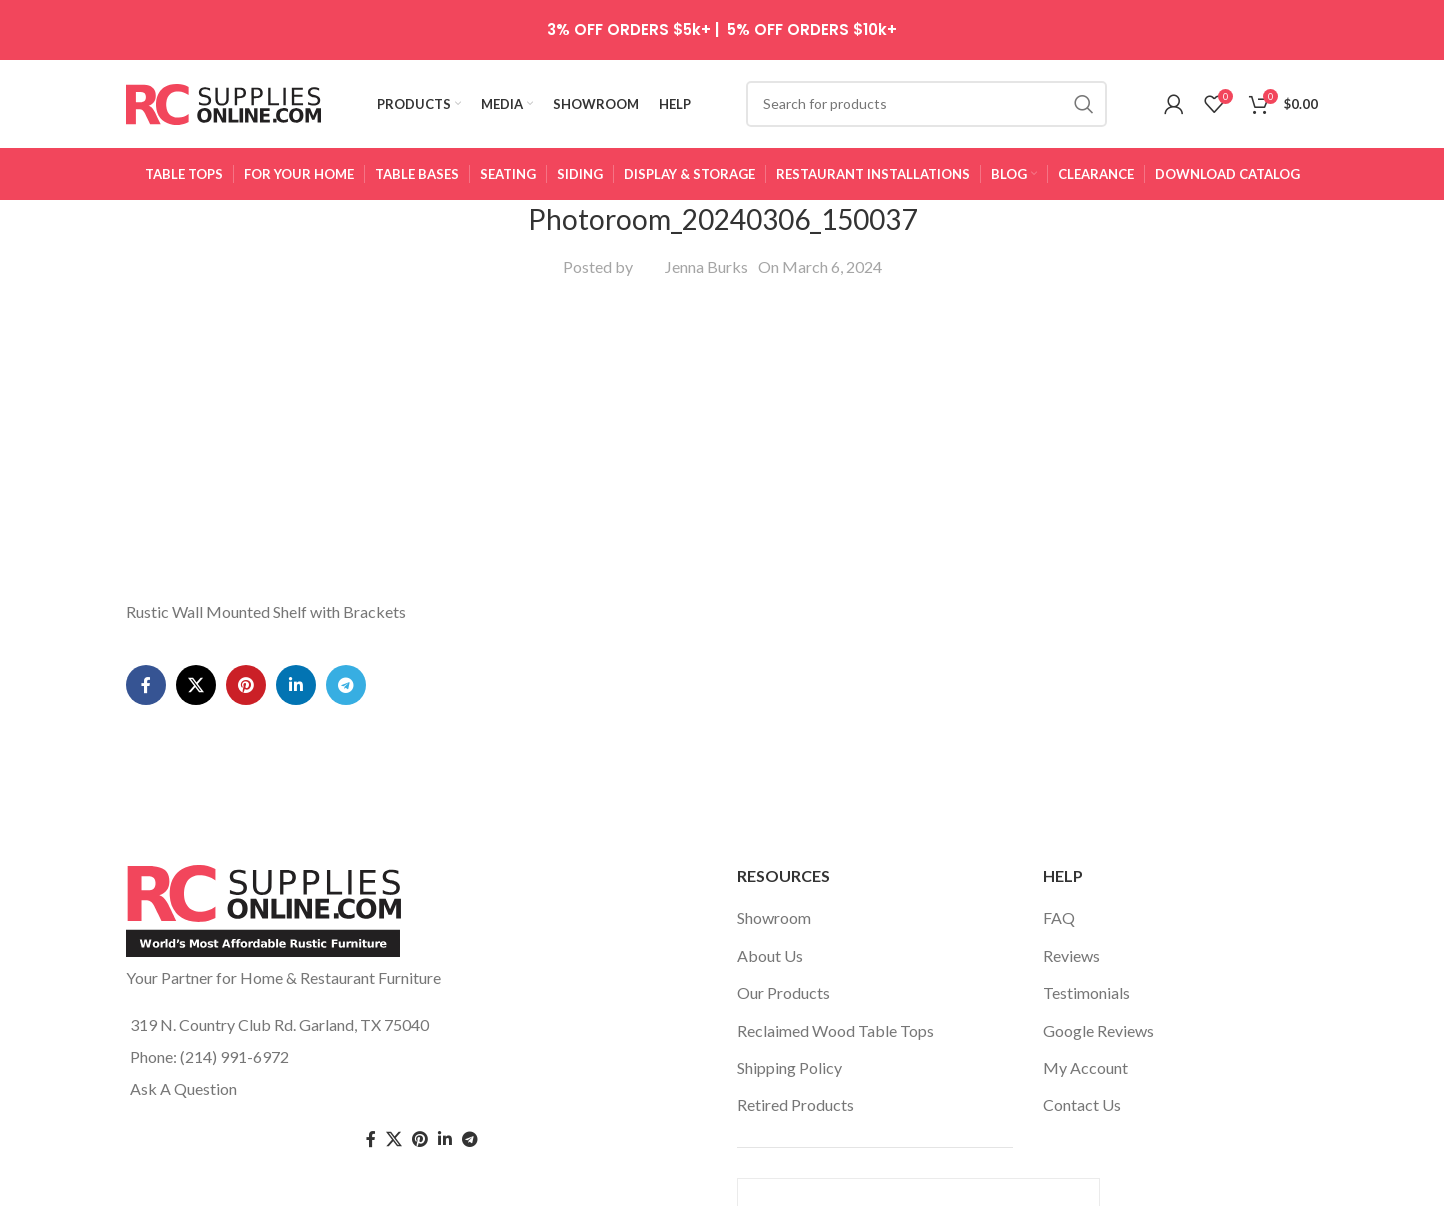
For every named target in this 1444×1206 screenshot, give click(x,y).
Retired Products (795, 1084)
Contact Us (1082, 1084)
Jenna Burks (706, 268)
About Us (770, 935)
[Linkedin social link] (296, 445)
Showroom (774, 897)
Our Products (783, 972)
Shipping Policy (789, 1047)
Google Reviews (1098, 1010)
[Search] (926, 105)
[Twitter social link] (394, 1118)
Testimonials (1086, 972)
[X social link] (196, 445)
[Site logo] (223, 102)
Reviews (1071, 935)
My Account (1085, 1047)
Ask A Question (183, 1068)
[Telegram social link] (346, 445)
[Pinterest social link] (246, 445)
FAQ (1059, 897)
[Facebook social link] (146, 445)
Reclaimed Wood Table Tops (835, 1010)
